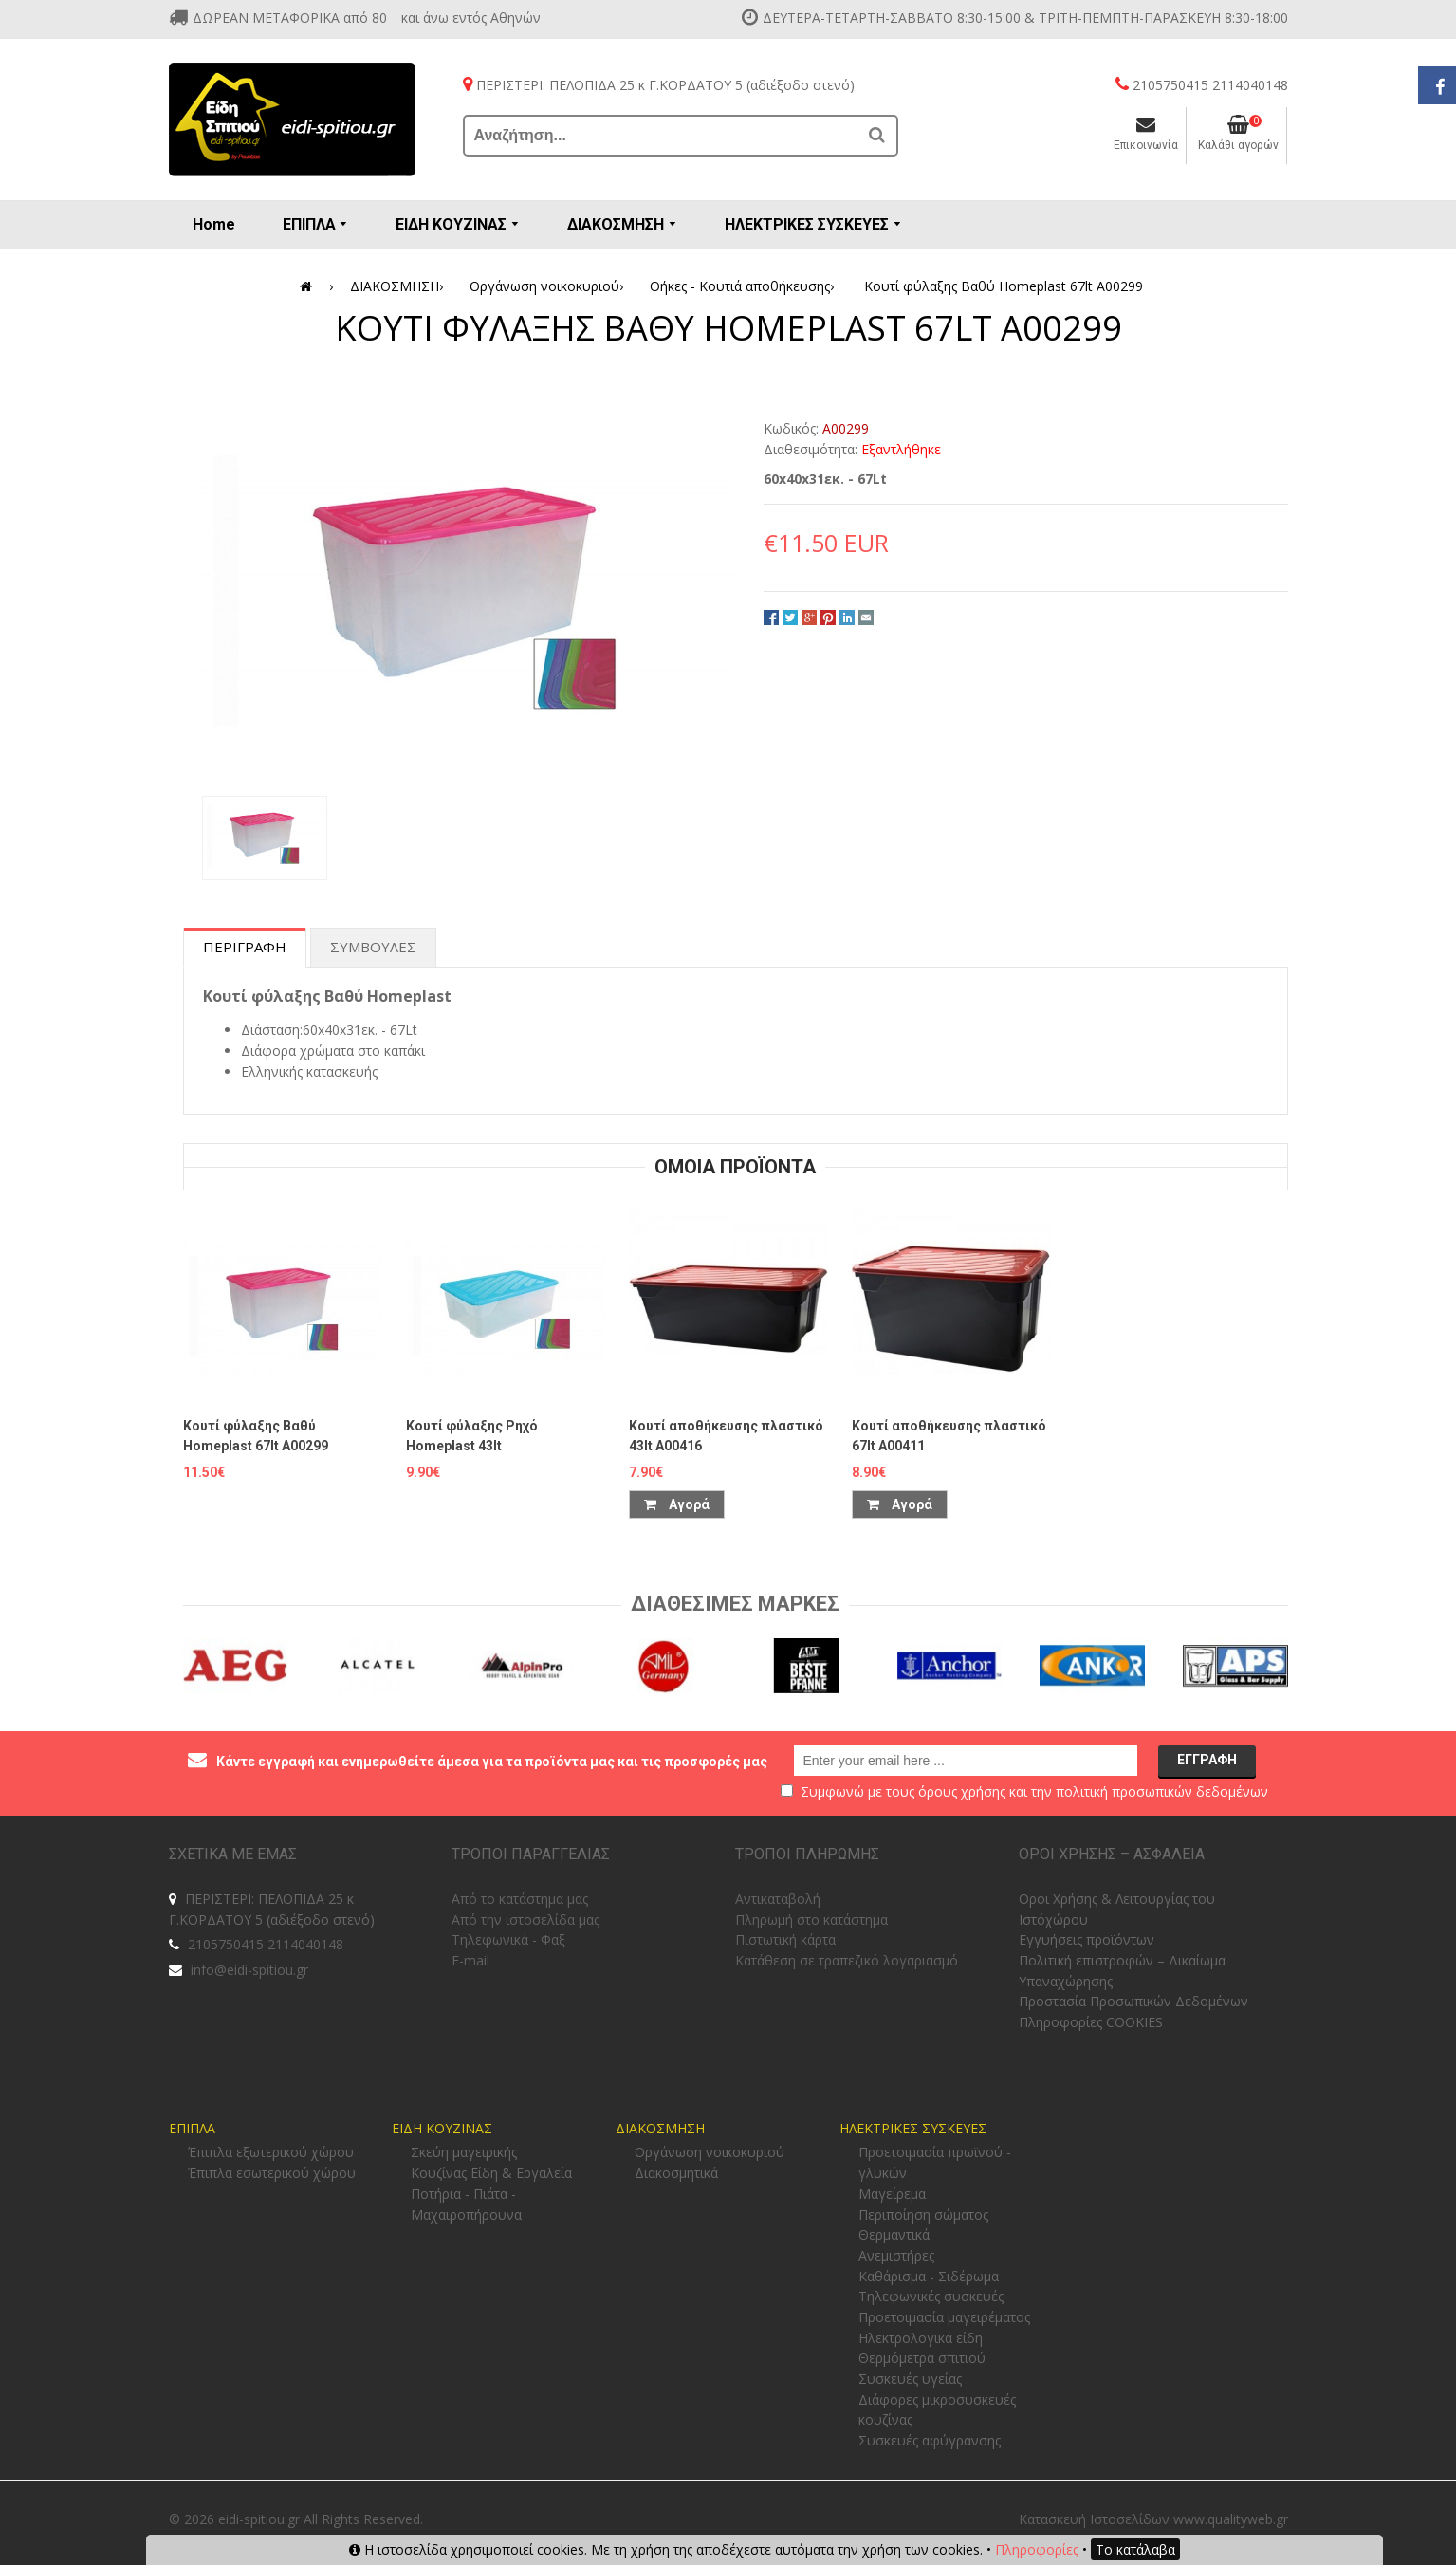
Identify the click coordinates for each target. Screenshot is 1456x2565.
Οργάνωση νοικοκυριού (550, 286)
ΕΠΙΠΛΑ (192, 2128)
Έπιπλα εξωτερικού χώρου (271, 2152)
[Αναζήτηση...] (662, 136)
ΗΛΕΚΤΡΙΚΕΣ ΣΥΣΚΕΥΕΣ (912, 2128)
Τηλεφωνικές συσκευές (931, 2296)
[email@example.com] (965, 1760)
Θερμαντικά (894, 2234)
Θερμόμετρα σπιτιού (922, 2358)
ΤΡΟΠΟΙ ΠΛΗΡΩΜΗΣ (807, 1854)
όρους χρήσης (961, 1791)
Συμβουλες (373, 946)
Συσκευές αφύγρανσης (929, 2440)
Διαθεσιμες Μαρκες (735, 1603)
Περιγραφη (244, 946)
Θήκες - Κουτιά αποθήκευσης (745, 286)
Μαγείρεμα (892, 2194)
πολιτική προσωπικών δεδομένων (1162, 1791)
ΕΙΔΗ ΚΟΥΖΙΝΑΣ (442, 2128)
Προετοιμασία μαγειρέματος (944, 2317)
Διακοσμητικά (676, 2173)
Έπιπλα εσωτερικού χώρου (272, 2173)
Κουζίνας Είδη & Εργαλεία (491, 2173)
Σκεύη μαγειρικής (464, 2152)
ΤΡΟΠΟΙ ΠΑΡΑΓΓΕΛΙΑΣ (531, 1854)
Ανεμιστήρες (896, 2255)
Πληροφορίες (1036, 2549)
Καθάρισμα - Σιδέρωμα (928, 2276)
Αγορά (677, 1504)
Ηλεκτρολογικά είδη (920, 2338)
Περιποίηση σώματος (923, 2214)
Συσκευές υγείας (910, 2379)
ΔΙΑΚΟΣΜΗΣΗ (400, 286)
